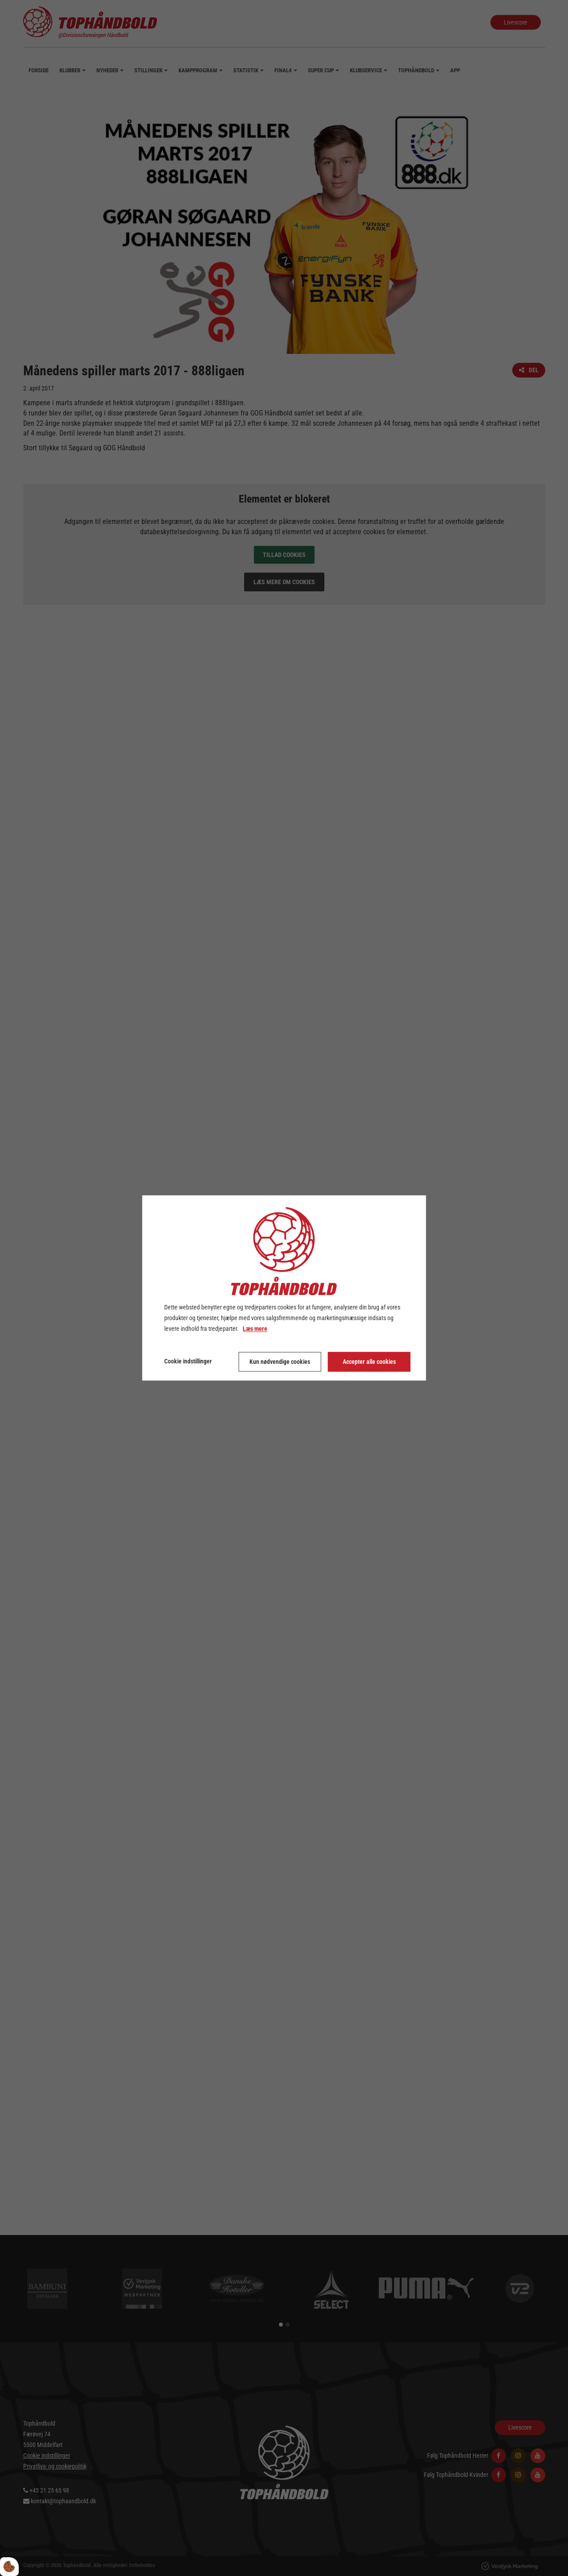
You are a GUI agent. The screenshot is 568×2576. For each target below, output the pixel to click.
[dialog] (284, 1287)
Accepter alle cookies (369, 1362)
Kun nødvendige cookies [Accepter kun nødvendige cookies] (279, 1362)
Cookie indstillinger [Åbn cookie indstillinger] (188, 1361)
